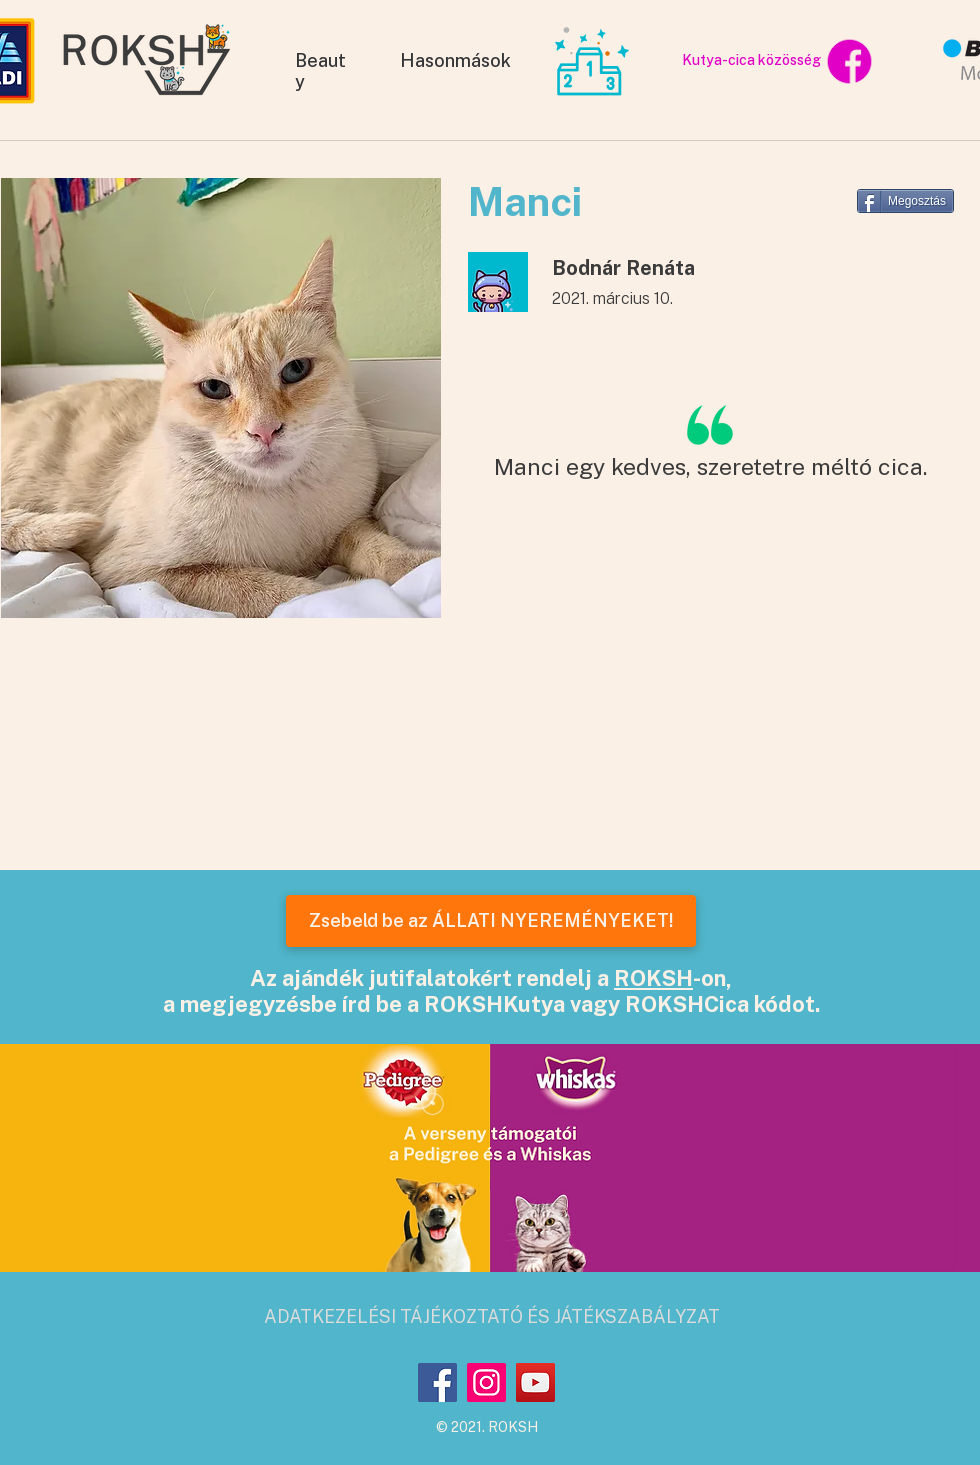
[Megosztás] (905, 201)
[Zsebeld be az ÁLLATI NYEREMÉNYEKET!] (491, 921)
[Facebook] (437, 1382)
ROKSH (653, 978)
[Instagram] (486, 1382)
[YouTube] (535, 1382)
